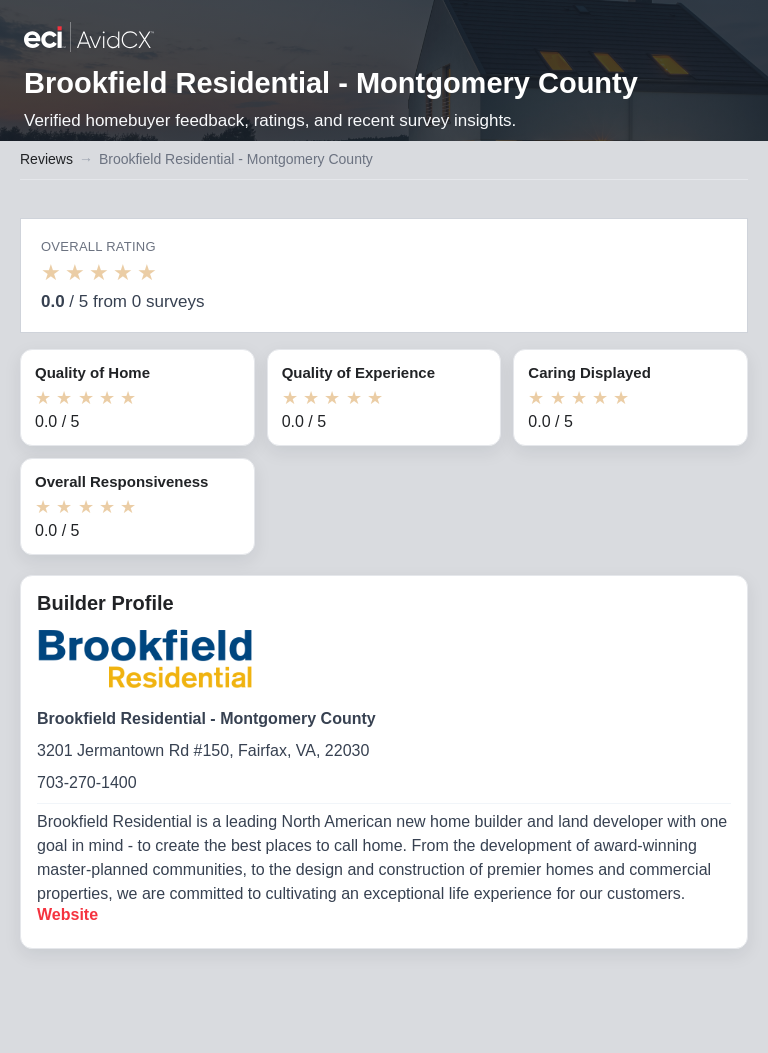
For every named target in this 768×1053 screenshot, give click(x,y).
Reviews (46, 159)
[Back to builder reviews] (89, 39)
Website (67, 914)
